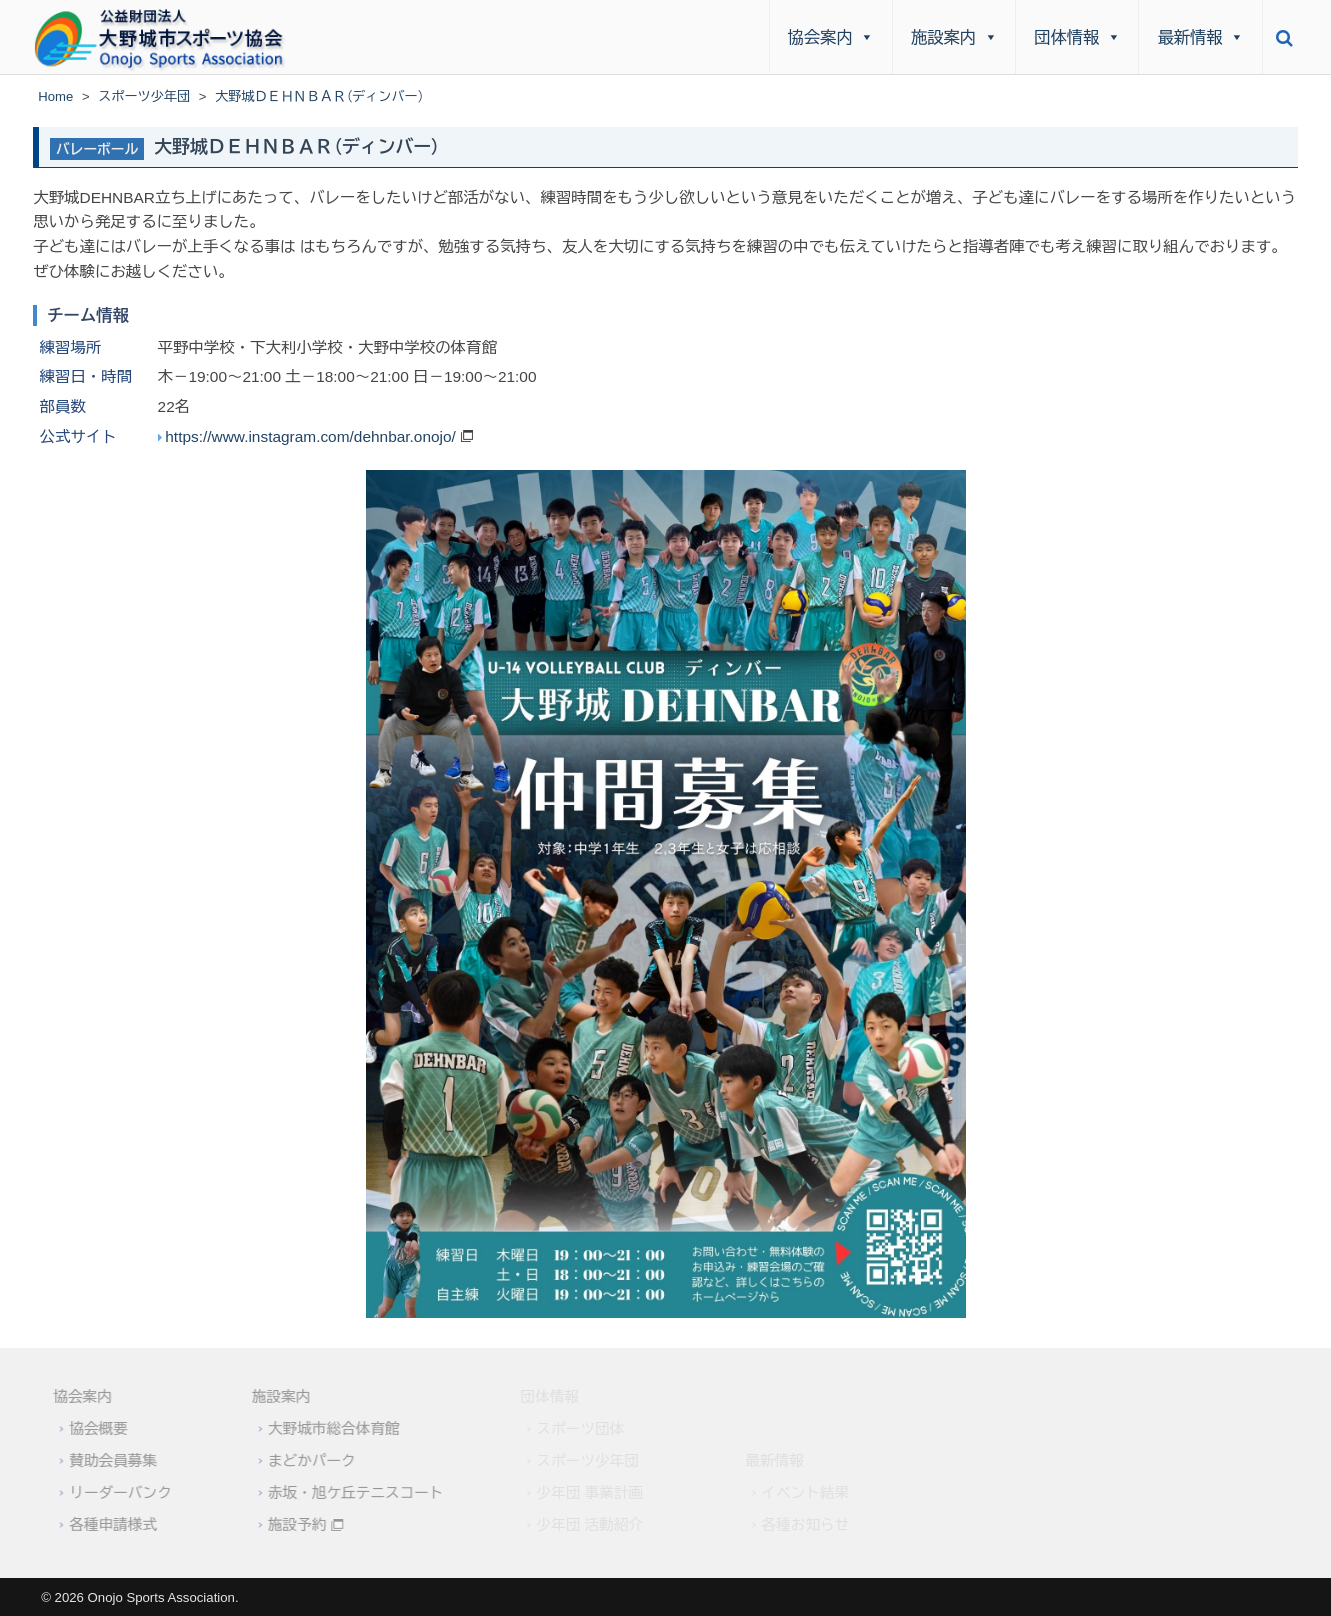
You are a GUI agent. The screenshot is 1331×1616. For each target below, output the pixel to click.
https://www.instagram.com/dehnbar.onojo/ (310, 436)
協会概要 (89, 1429)
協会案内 (831, 37)
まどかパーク (303, 1461)
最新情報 (1201, 37)
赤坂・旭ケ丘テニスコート (347, 1493)
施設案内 (954, 37)
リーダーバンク (111, 1493)
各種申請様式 (104, 1525)
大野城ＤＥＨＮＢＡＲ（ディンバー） (297, 147)
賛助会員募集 (104, 1461)
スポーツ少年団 (144, 96)
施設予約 (288, 1525)
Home (55, 96)
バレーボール (97, 149)
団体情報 (1077, 37)
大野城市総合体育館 (325, 1429)
